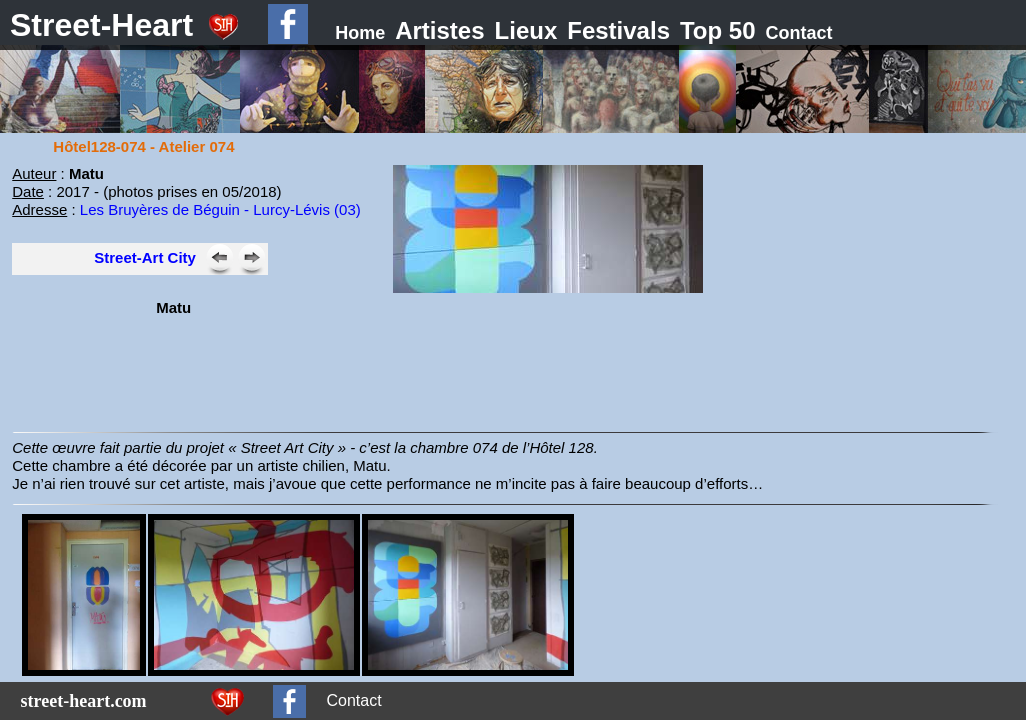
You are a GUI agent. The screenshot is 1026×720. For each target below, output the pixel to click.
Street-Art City (145, 257)
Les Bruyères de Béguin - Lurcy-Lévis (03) (220, 209)
